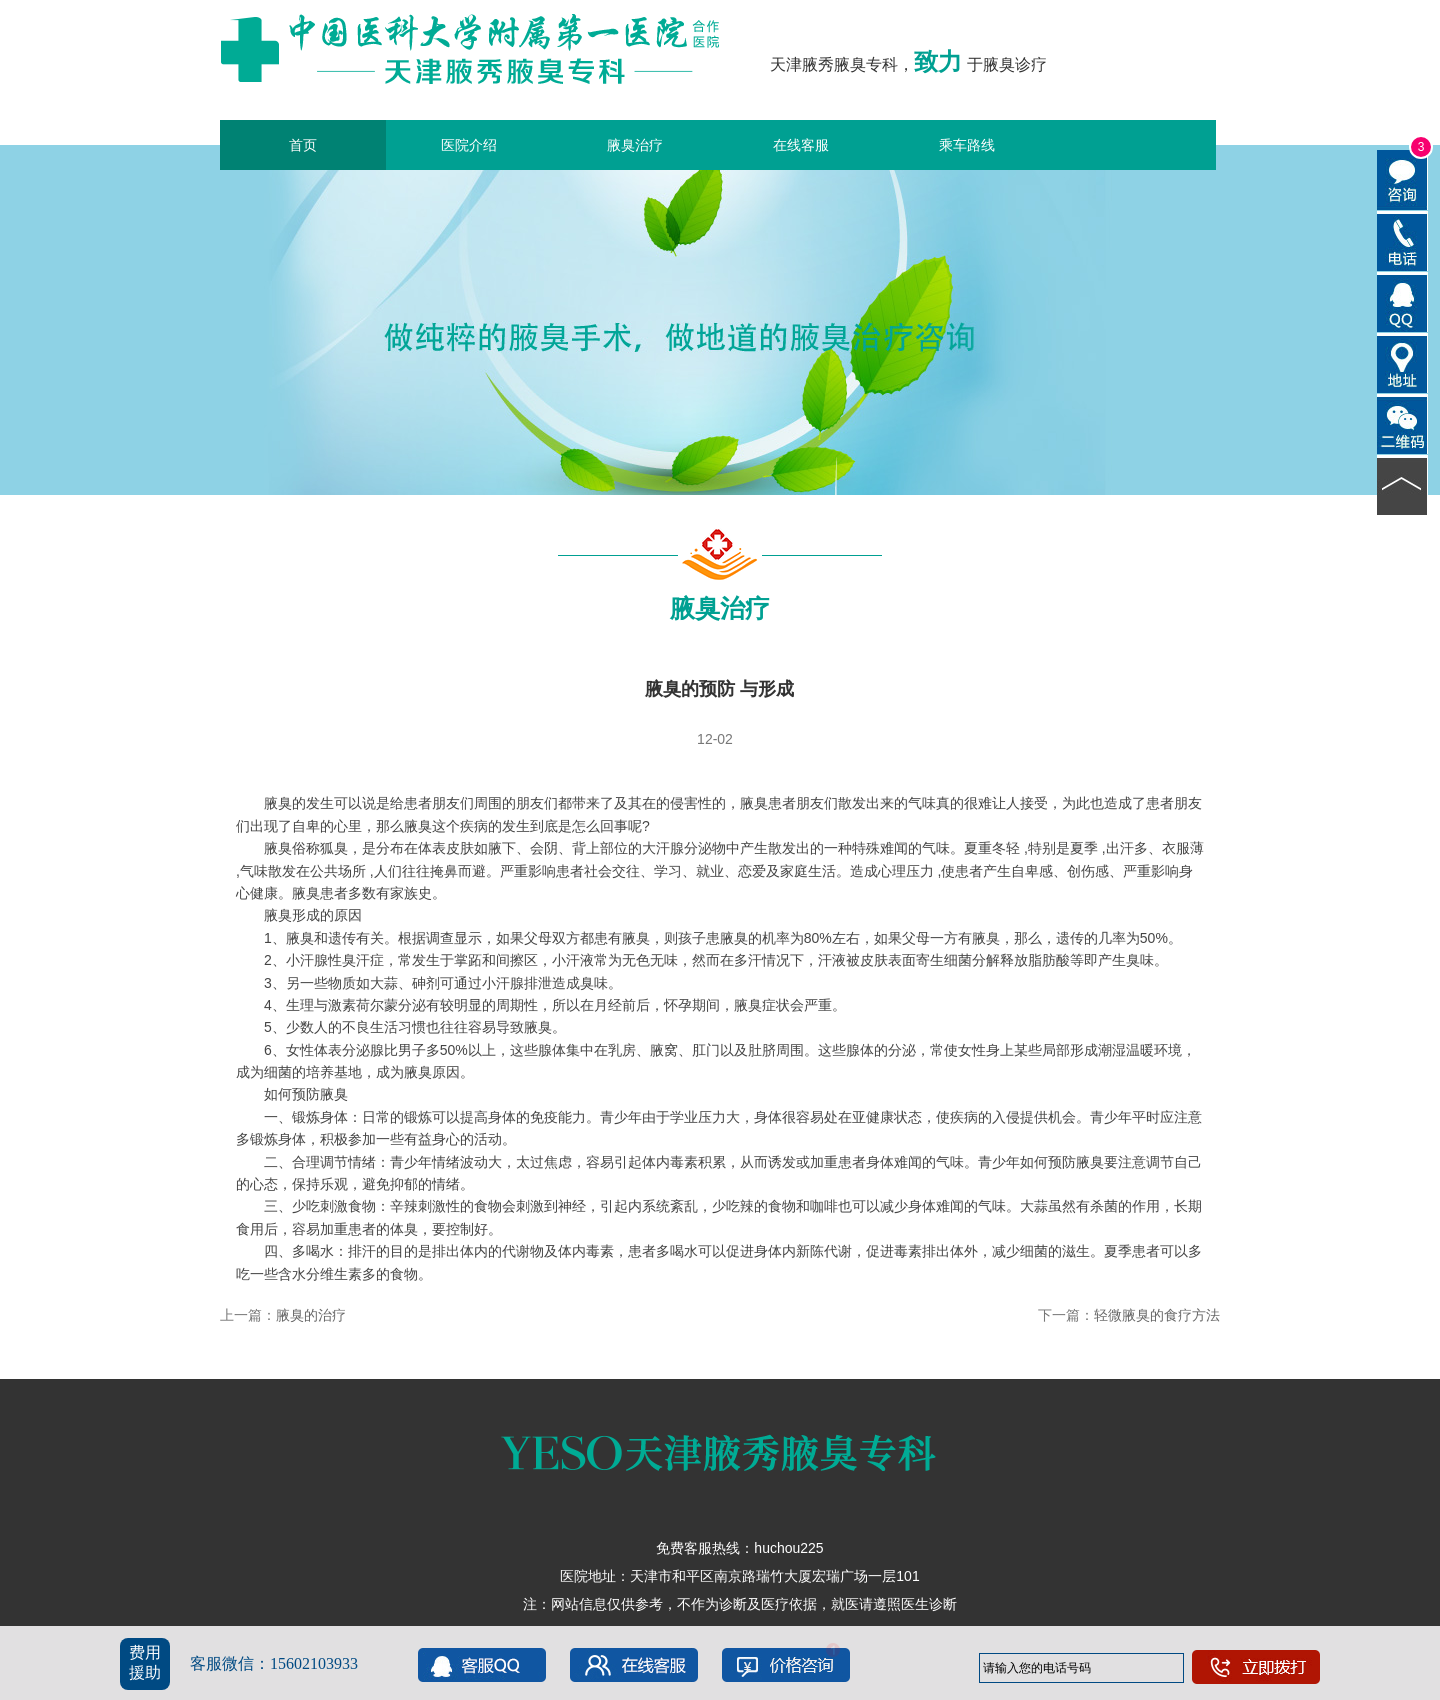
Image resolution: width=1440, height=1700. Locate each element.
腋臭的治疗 (311, 1315)
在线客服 (801, 145)
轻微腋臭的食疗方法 (1157, 1315)
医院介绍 (469, 145)
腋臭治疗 (635, 145)
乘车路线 (967, 145)
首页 (303, 145)
